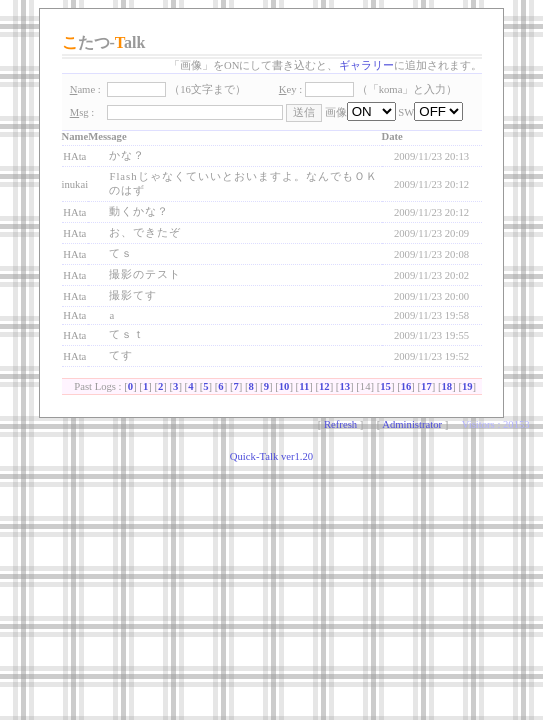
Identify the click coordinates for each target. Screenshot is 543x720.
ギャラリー (366, 65)
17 (426, 386)
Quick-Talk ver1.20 (271, 456)
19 (467, 386)
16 (406, 386)
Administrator (412, 424)
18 (447, 386)
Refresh (340, 424)
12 (324, 386)
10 (284, 386)
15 (385, 386)
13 (344, 386)
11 (304, 386)
